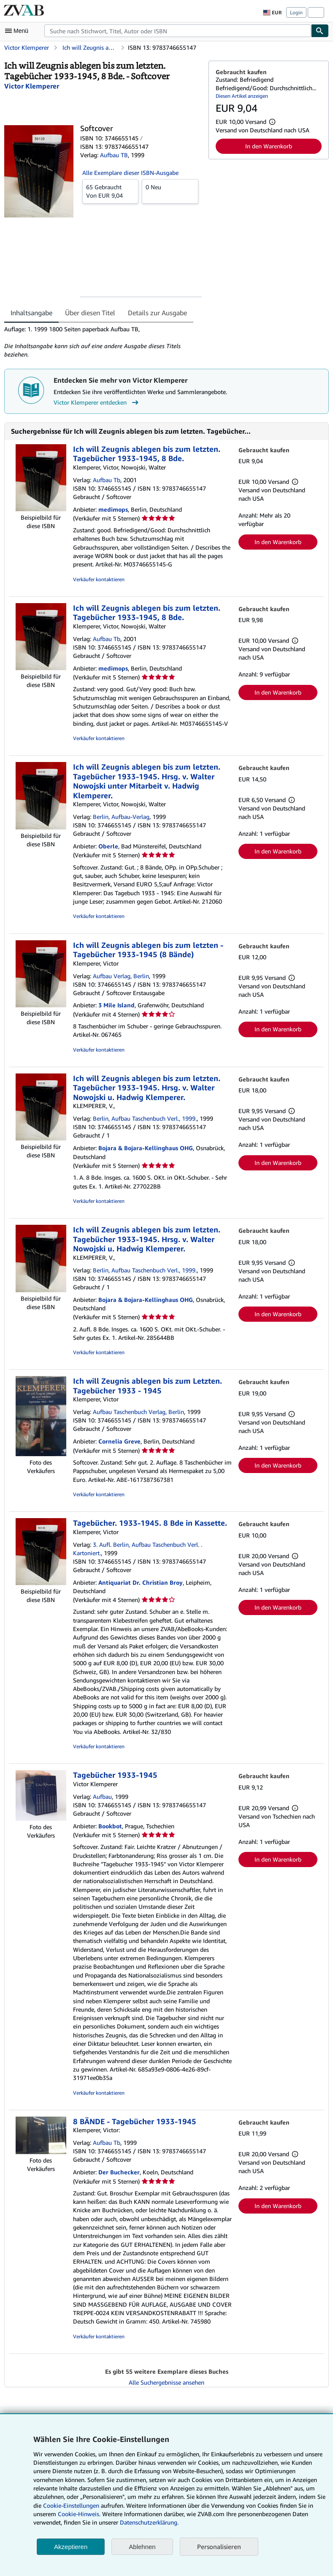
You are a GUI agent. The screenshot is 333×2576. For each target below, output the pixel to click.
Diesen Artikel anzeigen (242, 96)
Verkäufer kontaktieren (99, 579)
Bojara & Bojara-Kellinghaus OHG (145, 1147)
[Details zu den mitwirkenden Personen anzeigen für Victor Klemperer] (31, 86)
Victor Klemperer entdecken (97, 402)
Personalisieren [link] (219, 2546)
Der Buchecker (119, 2172)
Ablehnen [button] (142, 2546)
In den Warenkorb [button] (268, 146)
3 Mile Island (116, 1005)
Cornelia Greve (119, 1441)
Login (296, 12)
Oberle (108, 846)
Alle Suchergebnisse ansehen (166, 2382)
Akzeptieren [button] (70, 2546)
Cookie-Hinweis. (79, 2513)
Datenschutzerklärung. (149, 2522)
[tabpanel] (103, 342)
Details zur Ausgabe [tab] (157, 313)
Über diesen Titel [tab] (90, 313)
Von (110, 191)
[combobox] (177, 30)
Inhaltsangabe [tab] (31, 313)
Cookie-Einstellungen (71, 2505)
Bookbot (110, 1826)
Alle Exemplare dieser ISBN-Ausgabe (130, 172)
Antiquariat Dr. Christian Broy (140, 1582)
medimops (113, 509)
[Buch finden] (319, 30)
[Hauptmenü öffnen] (18, 30)
